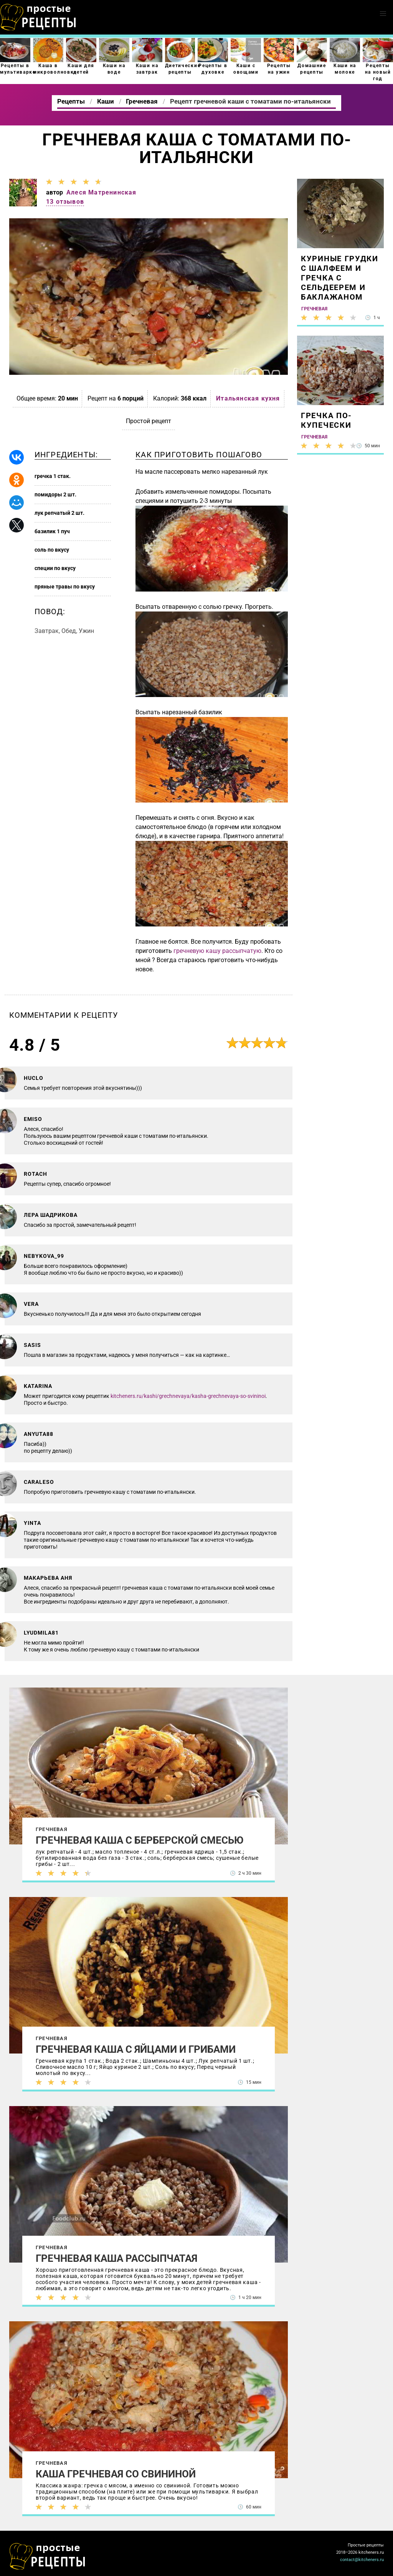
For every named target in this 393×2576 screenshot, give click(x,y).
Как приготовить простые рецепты (38, 17)
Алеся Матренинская (101, 192)
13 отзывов (65, 201)
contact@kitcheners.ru (362, 2559)
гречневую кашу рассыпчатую (217, 950)
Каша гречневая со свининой (116, 2474)
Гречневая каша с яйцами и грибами (136, 2049)
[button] (383, 14)
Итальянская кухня (248, 398)
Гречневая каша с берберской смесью (140, 1840)
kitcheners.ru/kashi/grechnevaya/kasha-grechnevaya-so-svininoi (188, 1396)
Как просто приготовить (47, 2556)
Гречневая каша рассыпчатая (116, 2258)
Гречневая (52, 1829)
